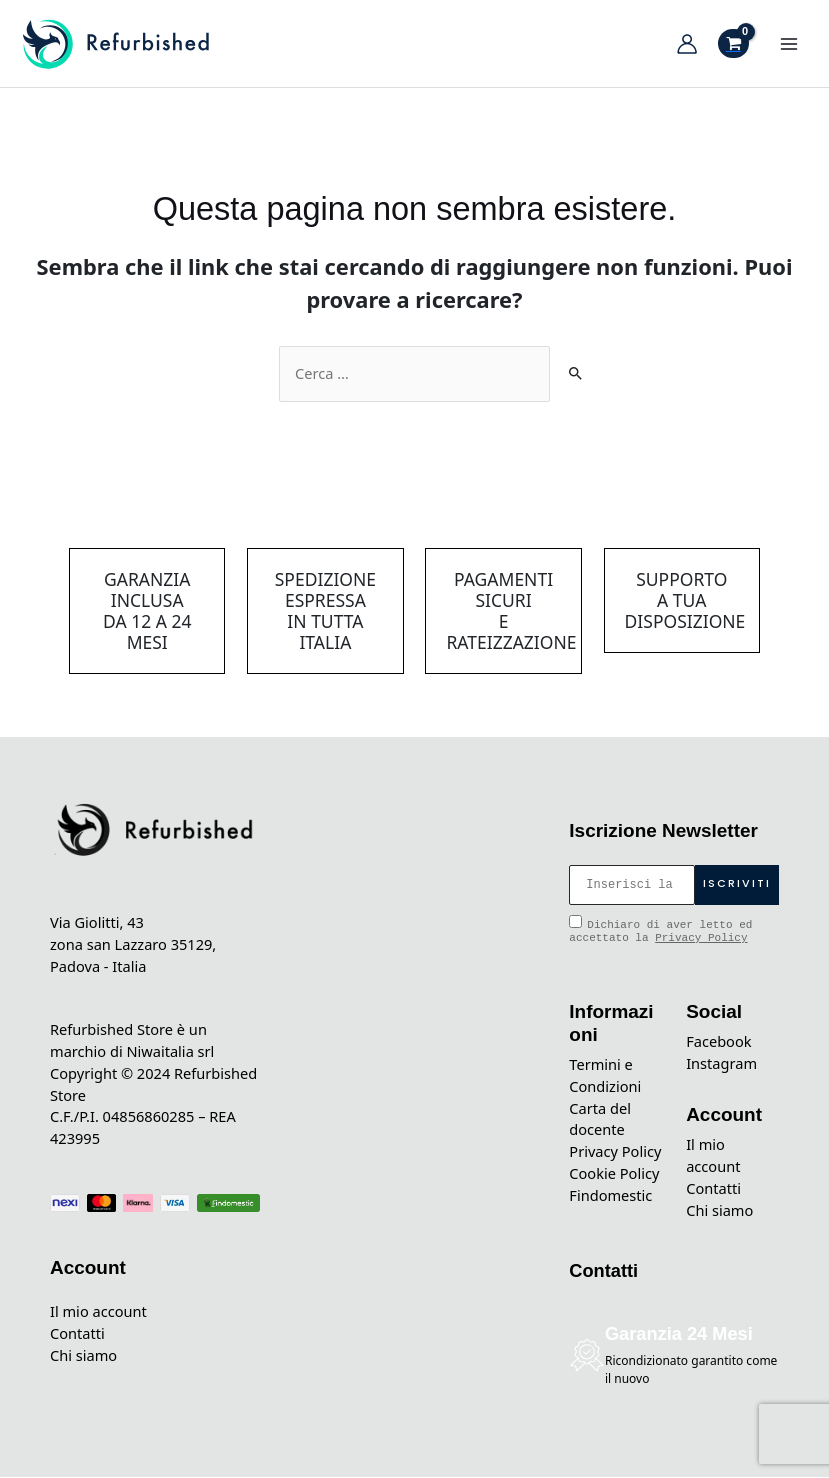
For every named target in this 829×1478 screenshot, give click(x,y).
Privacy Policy (701, 939)
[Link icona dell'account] (687, 44)
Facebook (718, 1042)
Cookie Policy (614, 1174)
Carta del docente (600, 1120)
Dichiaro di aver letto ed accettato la (660, 930)
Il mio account (98, 1312)
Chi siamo (83, 1356)
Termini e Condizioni (605, 1076)
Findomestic (610, 1196)
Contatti (77, 1334)
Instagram (721, 1064)
